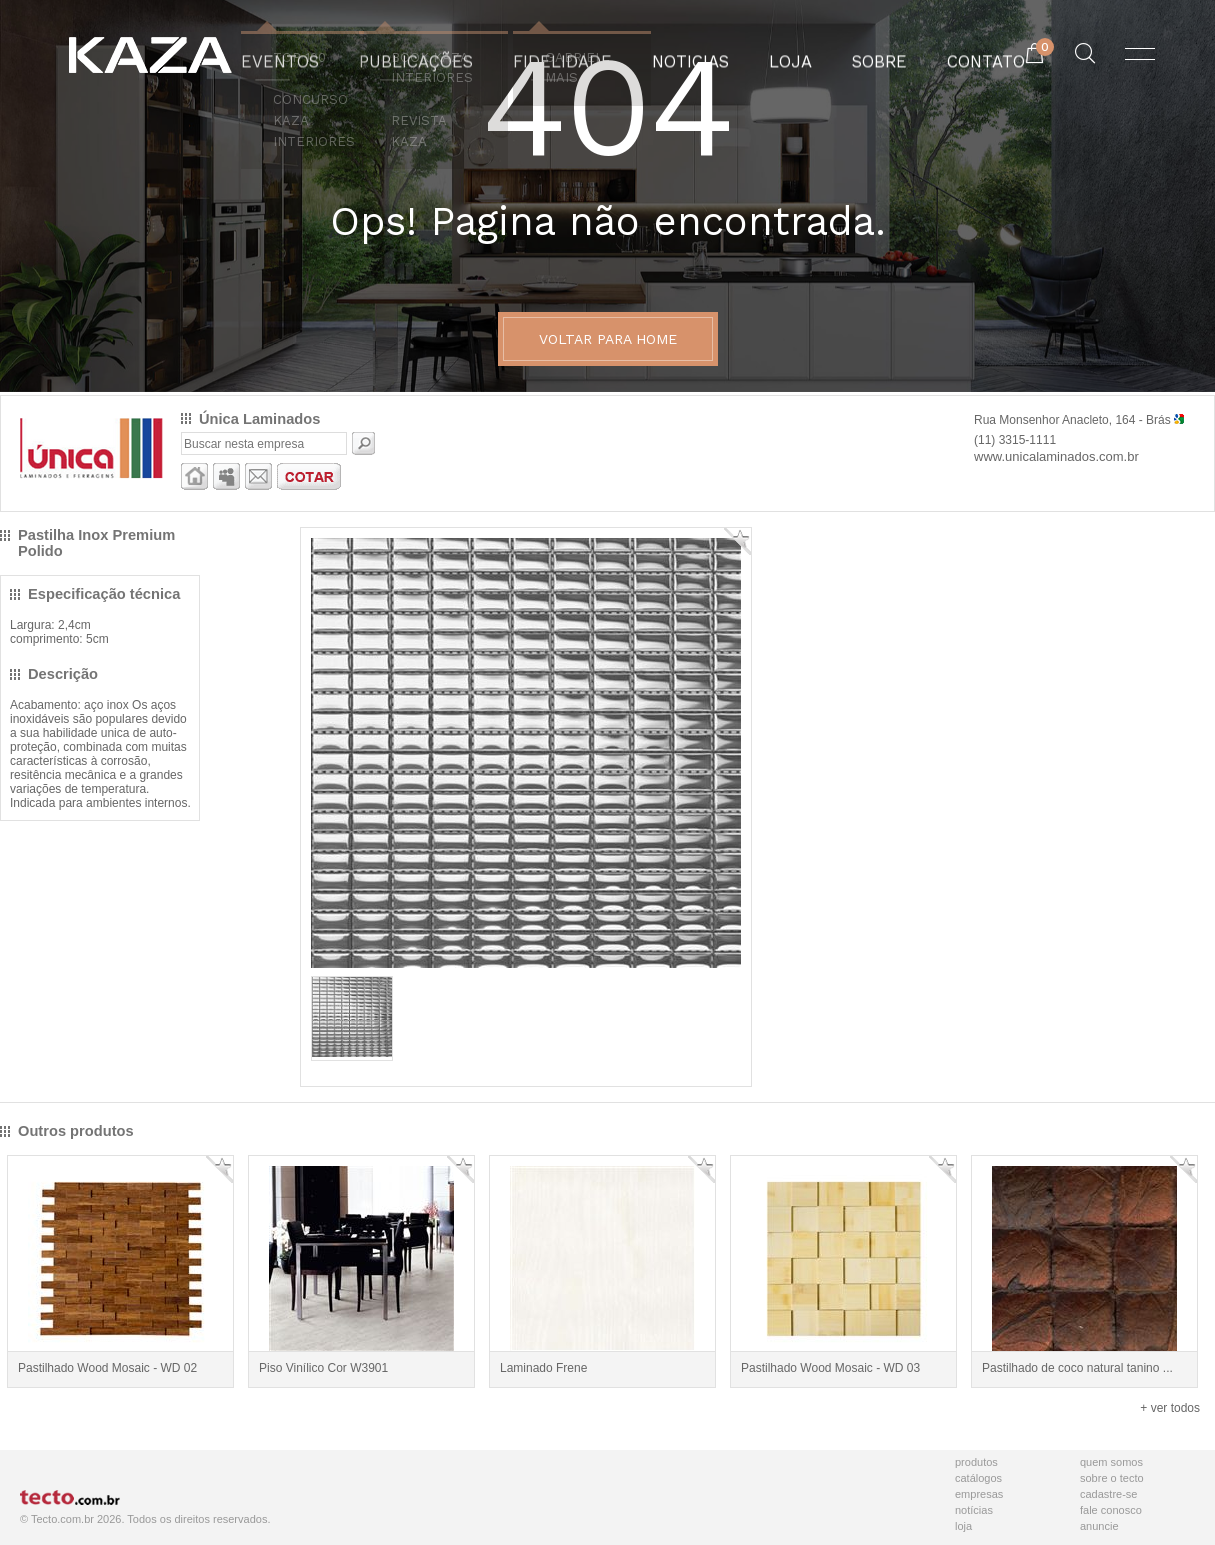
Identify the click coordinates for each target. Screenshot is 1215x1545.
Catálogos (978, 1478)
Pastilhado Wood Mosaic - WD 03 (830, 1368)
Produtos (976, 1462)
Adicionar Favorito (737, 541)
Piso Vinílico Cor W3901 (323, 1368)
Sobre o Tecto (1112, 1478)
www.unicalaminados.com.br (1056, 456)
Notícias (974, 1510)
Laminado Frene (543, 1368)
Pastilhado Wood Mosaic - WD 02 (107, 1368)
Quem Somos (1111, 1462)
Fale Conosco (1111, 1510)
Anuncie (1099, 1526)
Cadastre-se (1108, 1494)
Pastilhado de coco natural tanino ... (1077, 1368)
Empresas (979, 1494)
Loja (963, 1526)
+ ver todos (1170, 1408)
